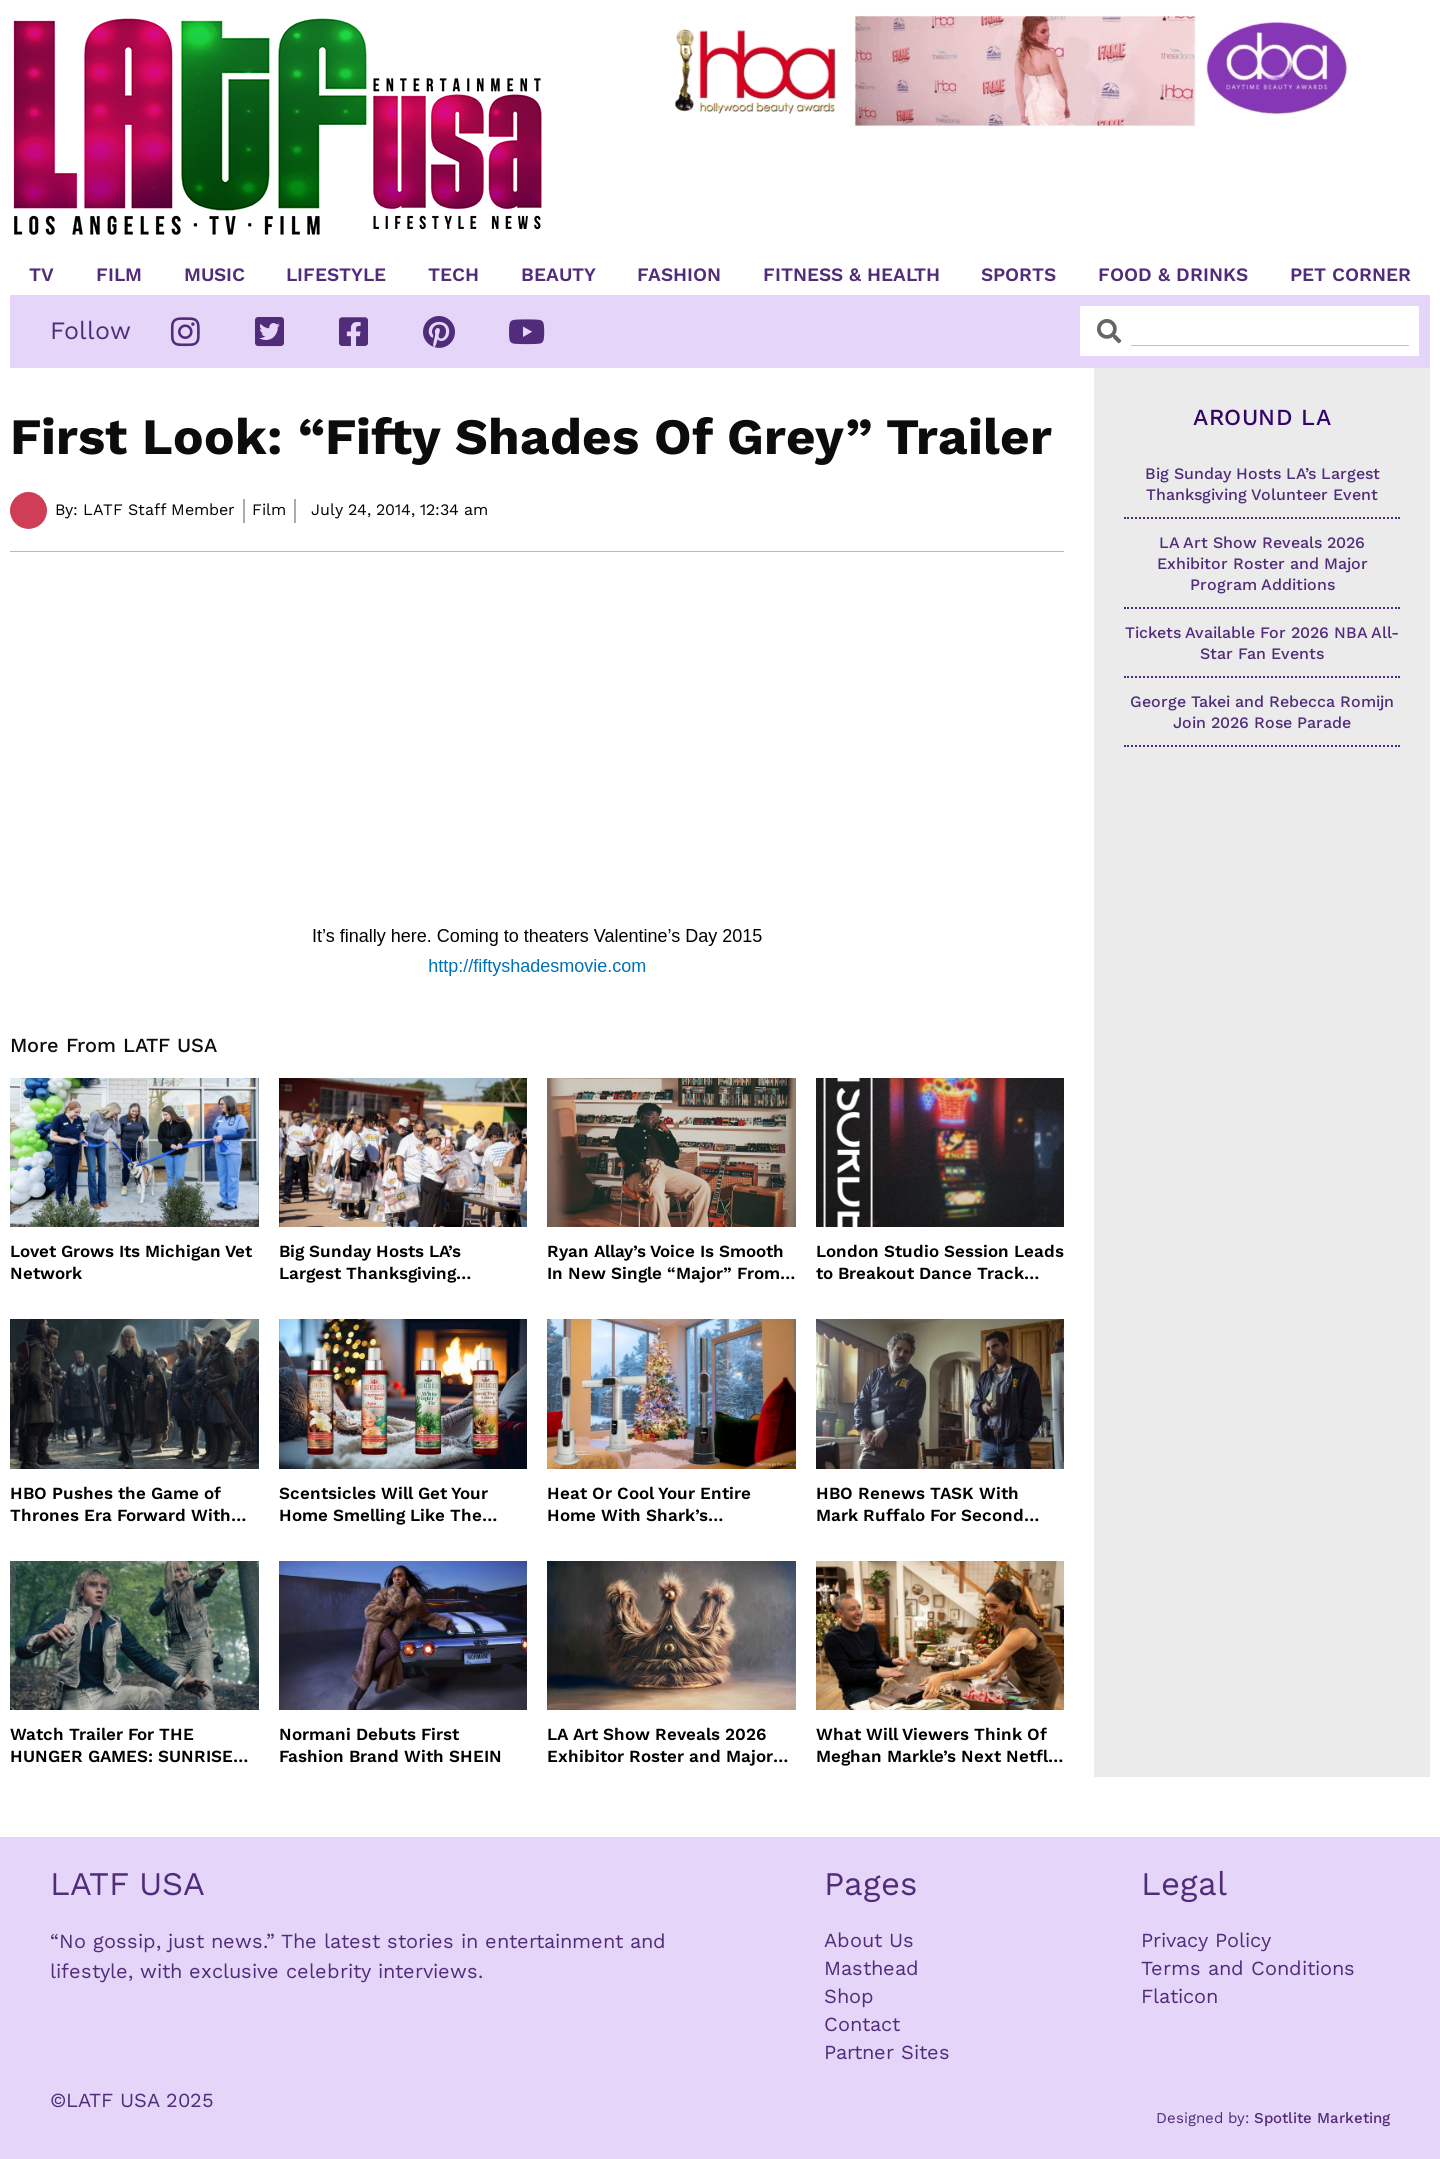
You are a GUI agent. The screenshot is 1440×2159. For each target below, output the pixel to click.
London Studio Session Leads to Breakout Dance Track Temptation (940, 1262)
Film (119, 275)
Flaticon (1179, 1996)
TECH (453, 275)
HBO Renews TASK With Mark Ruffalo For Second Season (920, 1504)
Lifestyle (336, 275)
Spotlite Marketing (1322, 2118)
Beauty (558, 275)
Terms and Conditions (1248, 1968)
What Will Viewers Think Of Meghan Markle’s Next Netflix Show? (939, 1745)
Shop (849, 1996)
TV (41, 275)
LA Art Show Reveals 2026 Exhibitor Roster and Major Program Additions (660, 1745)
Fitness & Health (851, 275)
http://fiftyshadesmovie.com (537, 966)
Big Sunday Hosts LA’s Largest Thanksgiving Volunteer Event (370, 1262)
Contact (862, 2024)
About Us (869, 1940)
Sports (1018, 275)
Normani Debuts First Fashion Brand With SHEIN (390, 1745)
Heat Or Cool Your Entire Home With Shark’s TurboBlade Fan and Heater (662, 1504)
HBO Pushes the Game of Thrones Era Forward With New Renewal (120, 1504)
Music (214, 275)
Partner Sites (887, 2052)
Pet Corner (1350, 275)
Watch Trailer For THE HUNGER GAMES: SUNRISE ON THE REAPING (121, 1745)
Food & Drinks (1173, 275)
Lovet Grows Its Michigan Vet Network (131, 1262)
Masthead (871, 1968)
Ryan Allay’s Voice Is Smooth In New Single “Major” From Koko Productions (665, 1262)
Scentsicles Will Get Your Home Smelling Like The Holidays (383, 1504)
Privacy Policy (1206, 1940)
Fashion (679, 275)
